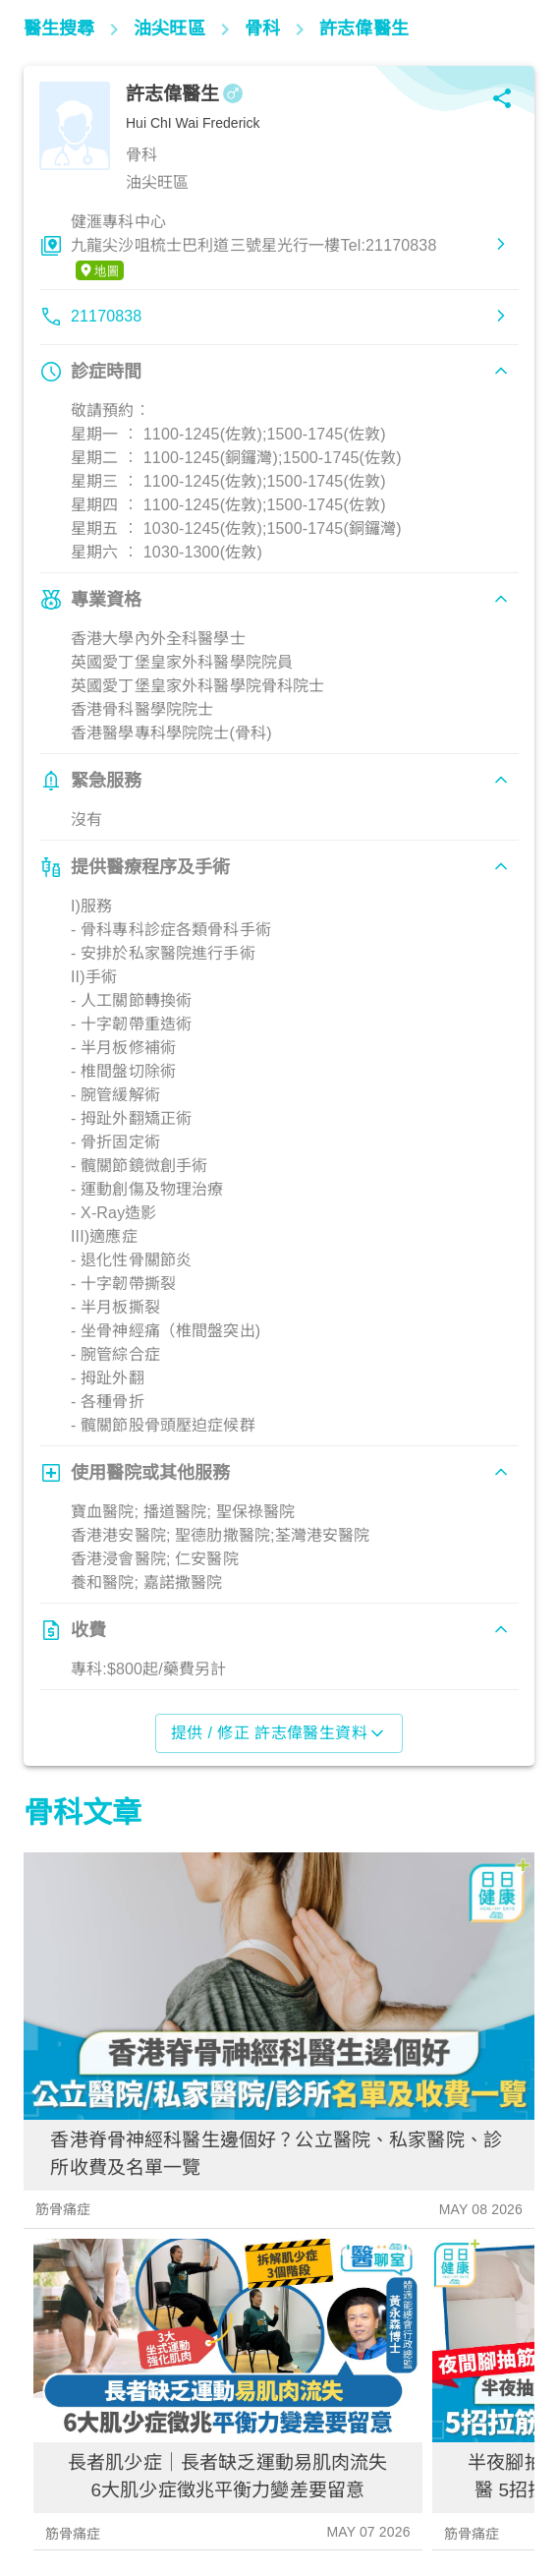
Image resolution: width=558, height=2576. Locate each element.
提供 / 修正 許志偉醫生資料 (279, 1733)
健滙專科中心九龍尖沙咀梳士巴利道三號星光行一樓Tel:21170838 (253, 246)
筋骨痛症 (63, 2209)
